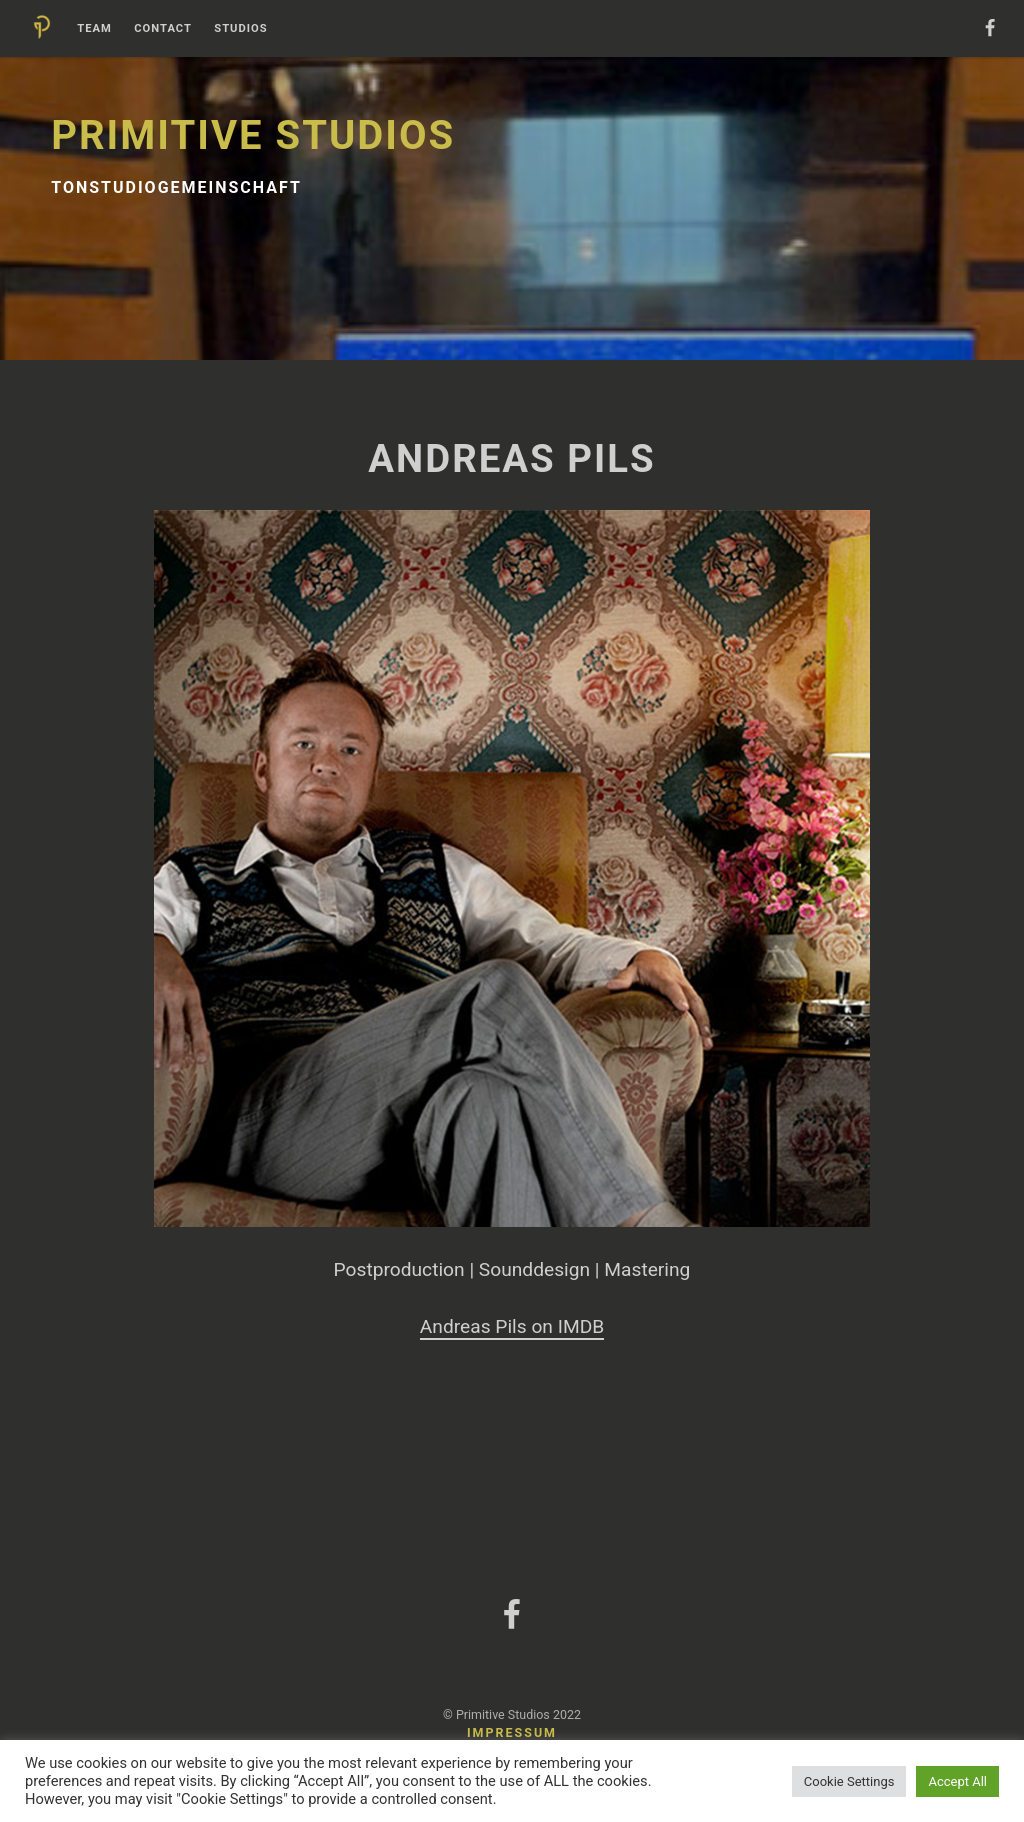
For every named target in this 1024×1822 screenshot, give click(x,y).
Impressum (512, 1732)
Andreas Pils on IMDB (512, 1326)
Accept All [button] (957, 1781)
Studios (240, 29)
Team (94, 29)
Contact (163, 29)
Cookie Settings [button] (849, 1781)
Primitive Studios (253, 135)
